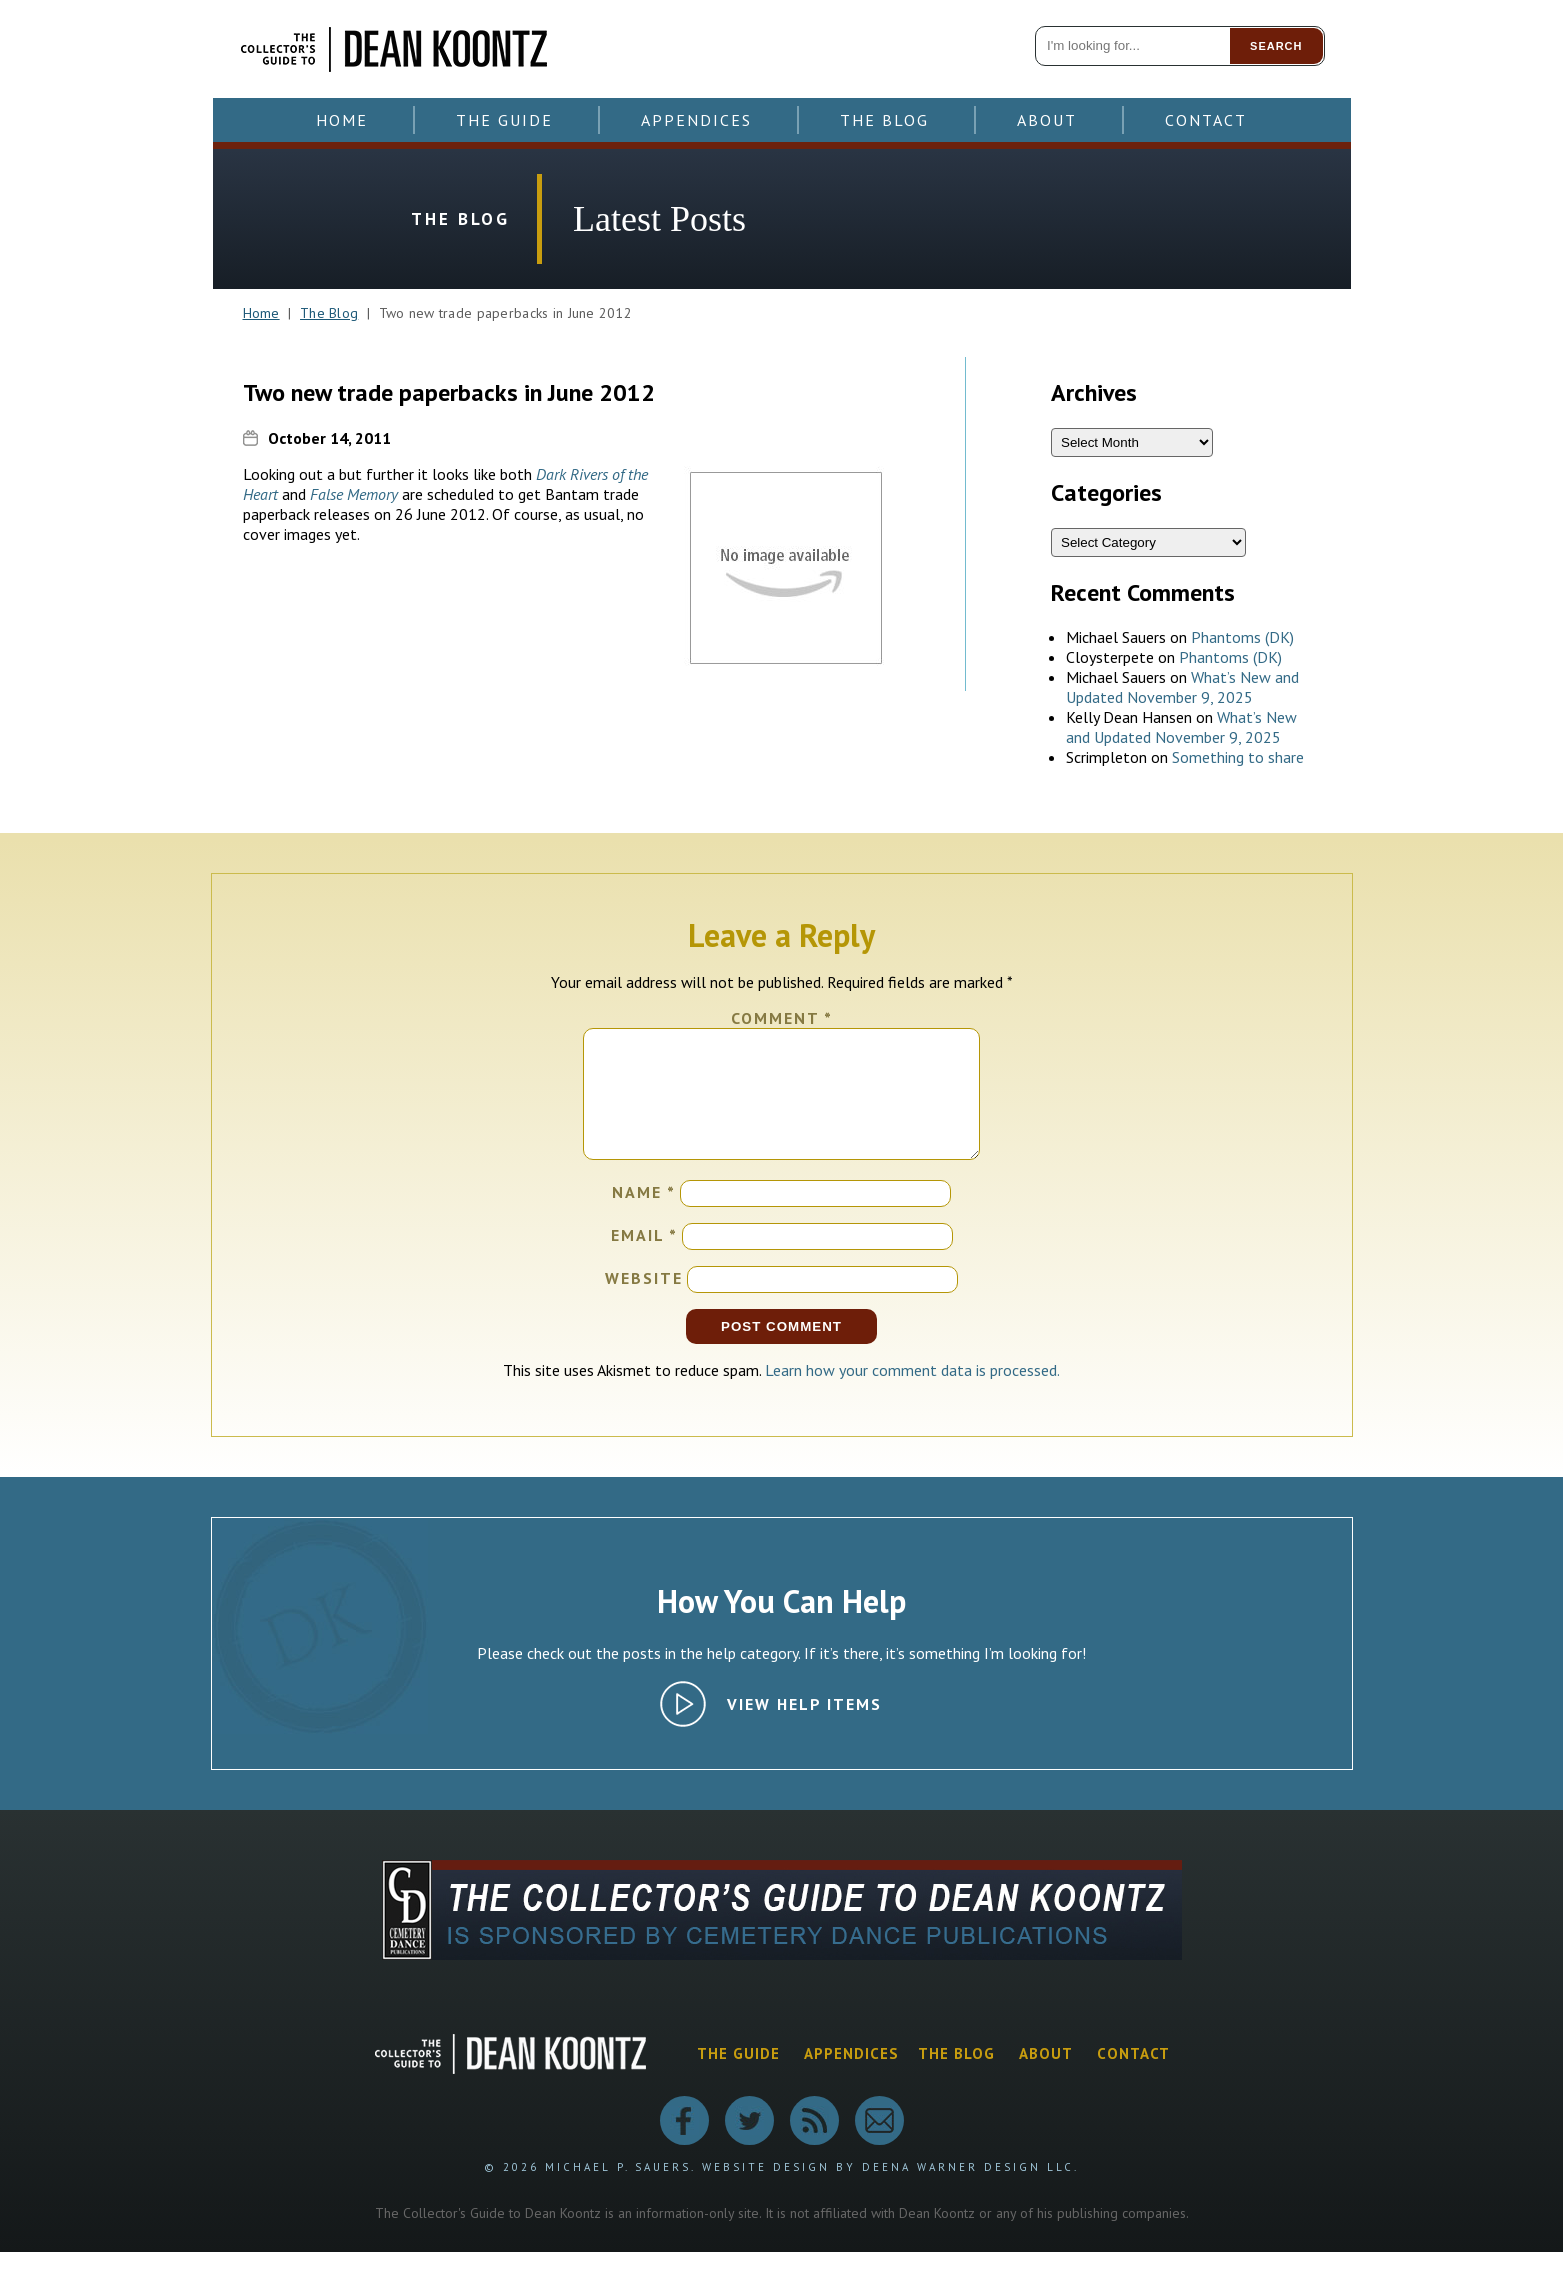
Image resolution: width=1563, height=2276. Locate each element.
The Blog (884, 120)
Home (342, 120)
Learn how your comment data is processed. (912, 1394)
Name (644, 1216)
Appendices (696, 120)
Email (644, 1259)
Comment (782, 1018)
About (1047, 120)
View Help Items (804, 1728)
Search (1276, 46)
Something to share (1238, 757)
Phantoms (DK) (1242, 637)
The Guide (504, 120)
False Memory (354, 494)
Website (644, 1302)
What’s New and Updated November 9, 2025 (1182, 687)
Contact (1206, 120)
